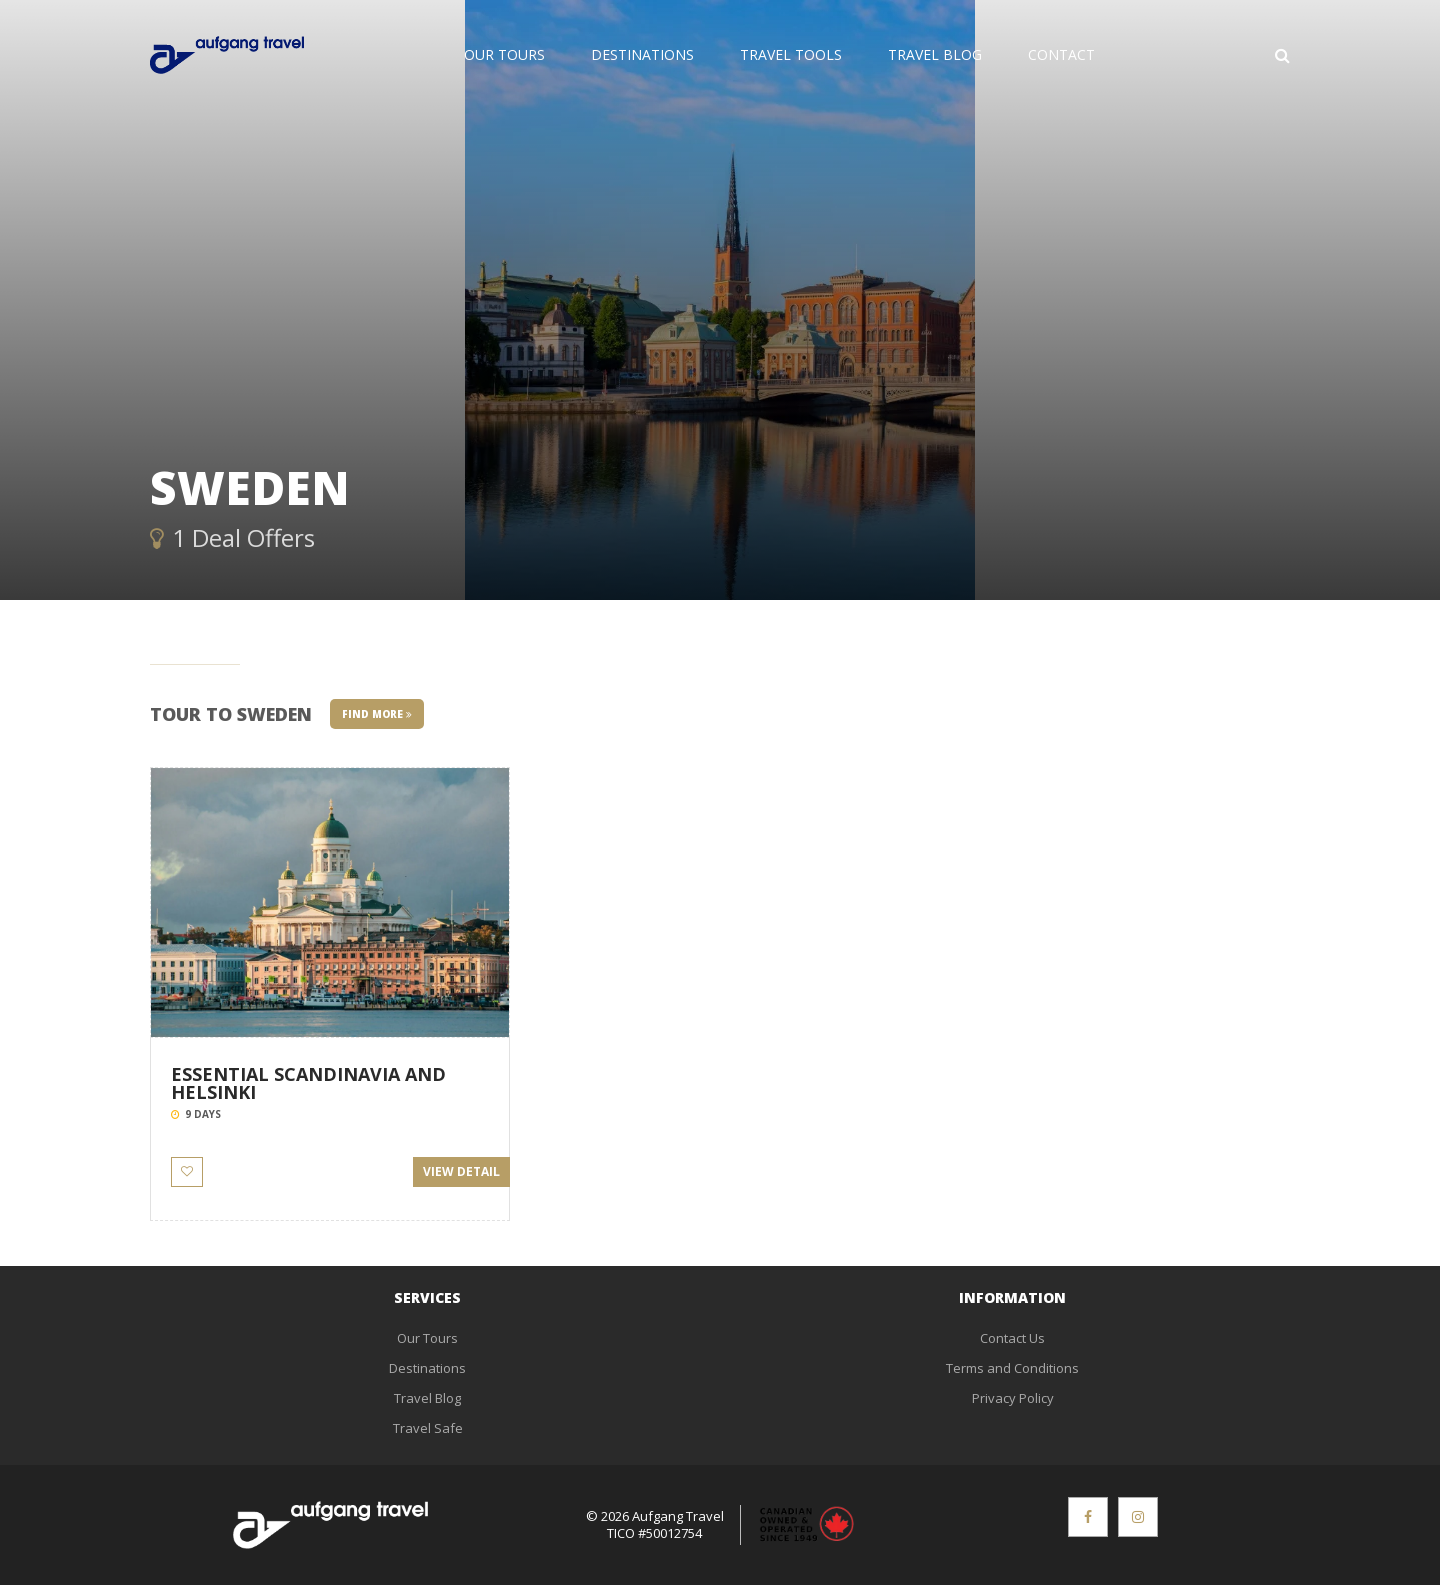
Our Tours (504, 54)
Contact (1061, 54)
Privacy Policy (1013, 1398)
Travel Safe (428, 1428)
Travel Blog (935, 54)
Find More (377, 714)
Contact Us (1012, 1338)
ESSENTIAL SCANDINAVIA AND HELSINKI (308, 1083)
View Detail (461, 1171)
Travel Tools (791, 54)
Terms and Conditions (1012, 1368)
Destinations (642, 54)
